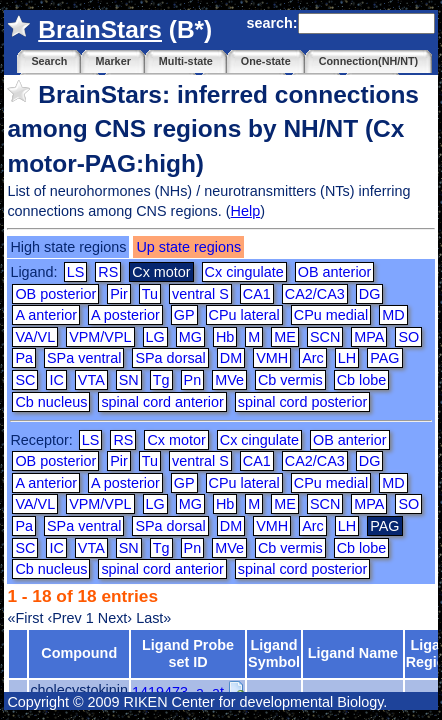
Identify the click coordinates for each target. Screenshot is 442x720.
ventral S (200, 294)
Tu (150, 294)
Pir (119, 294)
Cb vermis (290, 380)
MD (393, 315)
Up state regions (188, 247)
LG (155, 337)
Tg (161, 380)
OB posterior (55, 294)
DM (231, 358)
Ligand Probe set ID (188, 653)
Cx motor (176, 440)
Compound (79, 653)
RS (108, 272)
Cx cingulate (244, 272)
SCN (325, 337)
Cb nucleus (51, 402)
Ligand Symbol (274, 653)
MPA (369, 337)
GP (184, 315)
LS (76, 272)
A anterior (46, 315)
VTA (91, 380)
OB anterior (335, 272)
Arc (313, 358)
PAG (384, 358)
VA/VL (35, 337)
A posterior (125, 315)
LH (347, 358)
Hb (225, 337)
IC (56, 380)
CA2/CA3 (315, 294)
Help (246, 211)
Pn (193, 380)
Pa (24, 358)
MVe (229, 380)
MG (190, 337)
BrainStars (100, 29)
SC (25, 380)
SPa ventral (84, 358)
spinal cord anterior (162, 402)
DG (370, 294)
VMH (272, 358)
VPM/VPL (100, 337)
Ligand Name (353, 653)
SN (129, 380)
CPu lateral (244, 315)
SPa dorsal (170, 358)
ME (285, 337)
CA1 (257, 294)
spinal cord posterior (303, 402)
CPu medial (331, 315)
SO (408, 337)
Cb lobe (362, 380)
